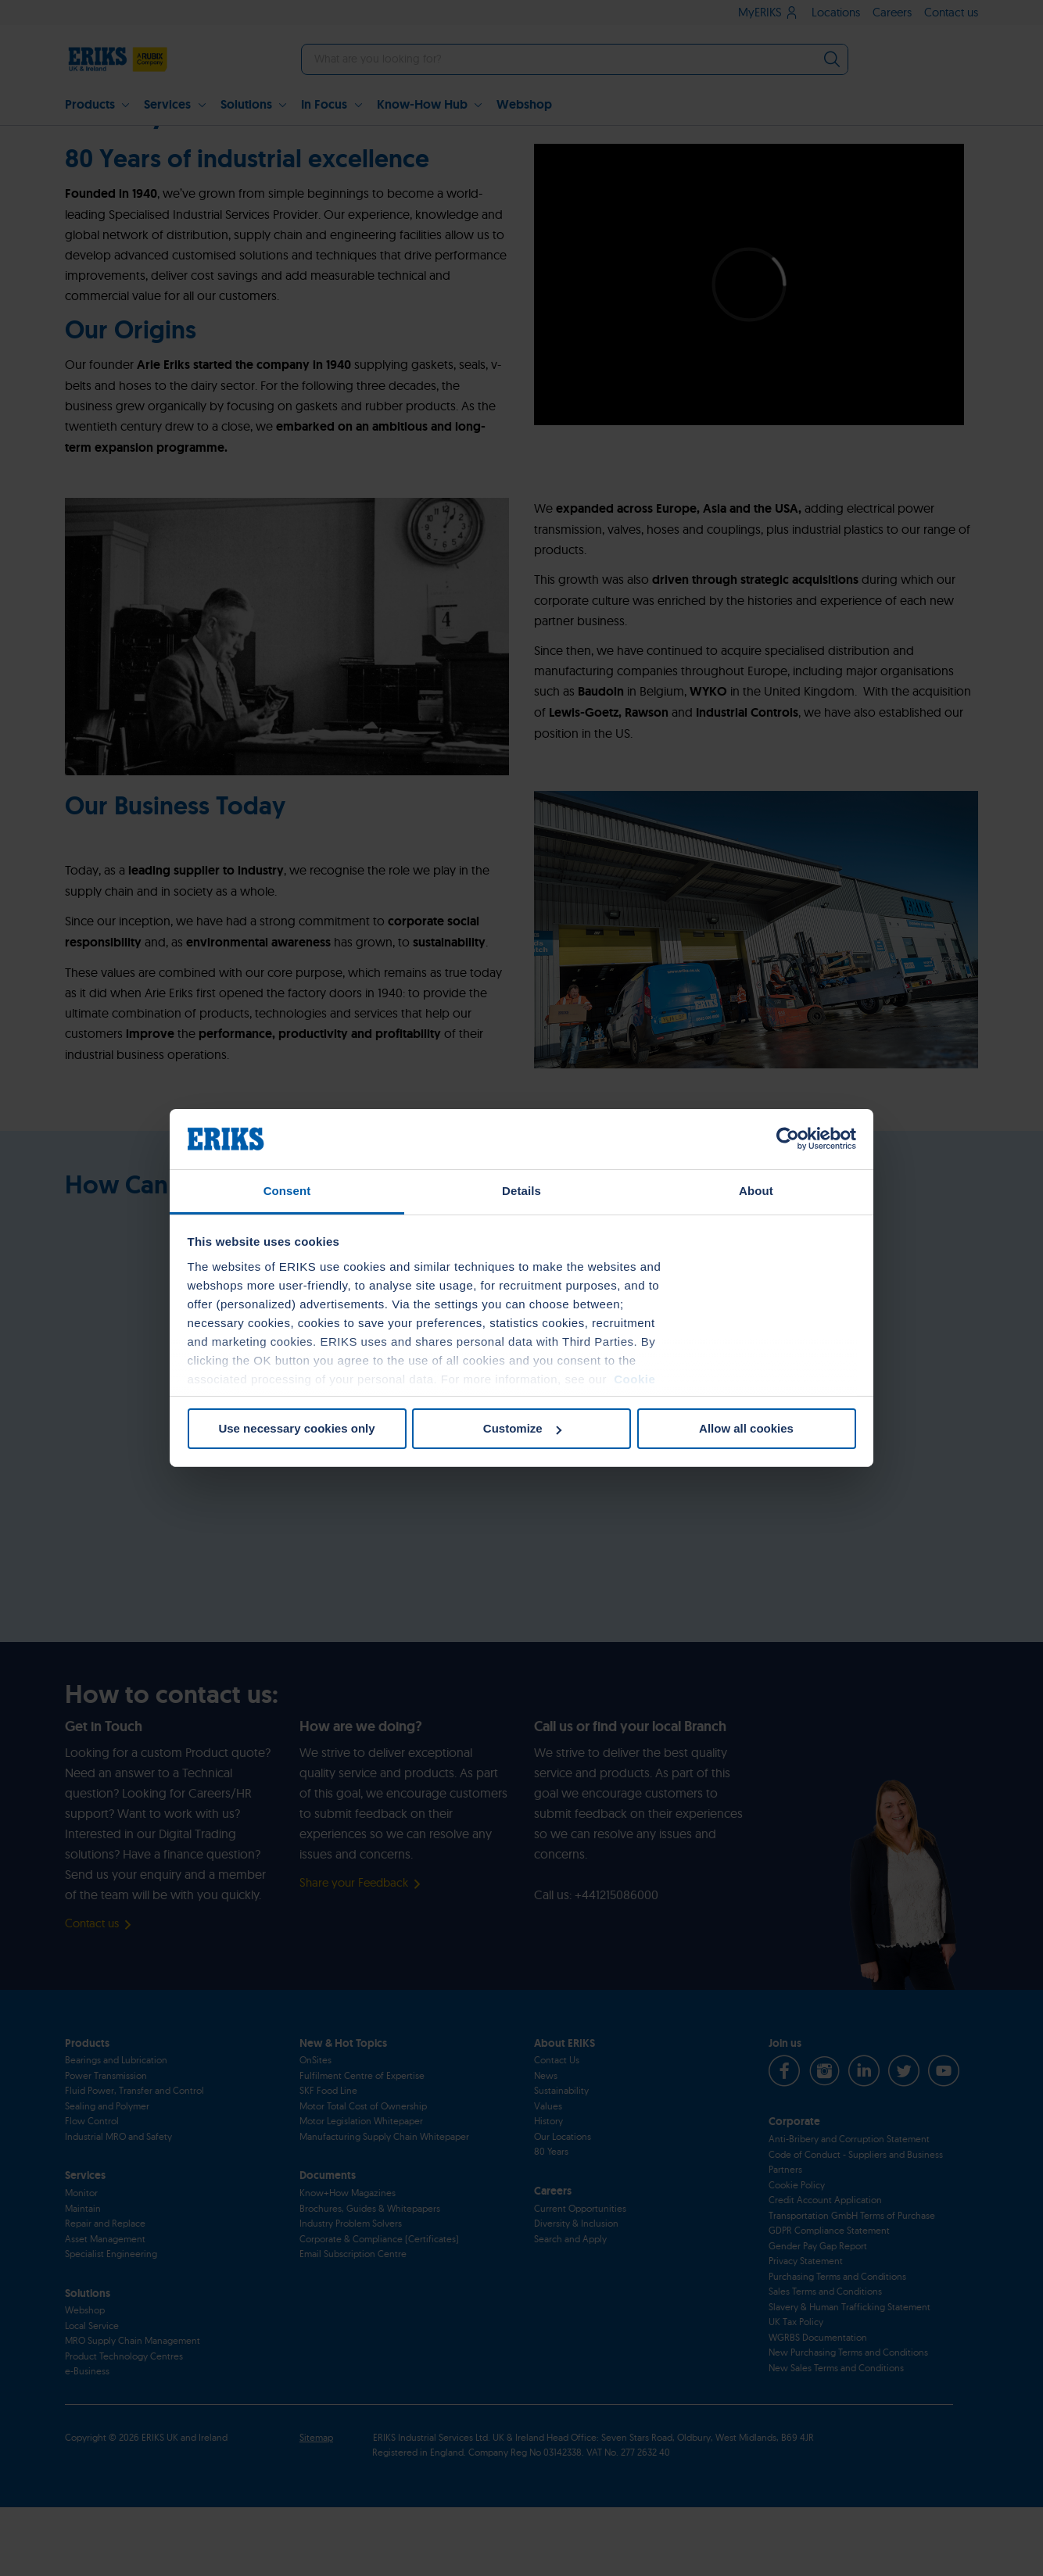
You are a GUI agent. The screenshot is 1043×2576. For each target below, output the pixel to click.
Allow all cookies (746, 1428)
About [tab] (756, 1190)
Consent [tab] (287, 1190)
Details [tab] (521, 1190)
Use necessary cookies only (296, 1428)
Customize (522, 1428)
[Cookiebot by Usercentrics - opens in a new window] (787, 1138)
